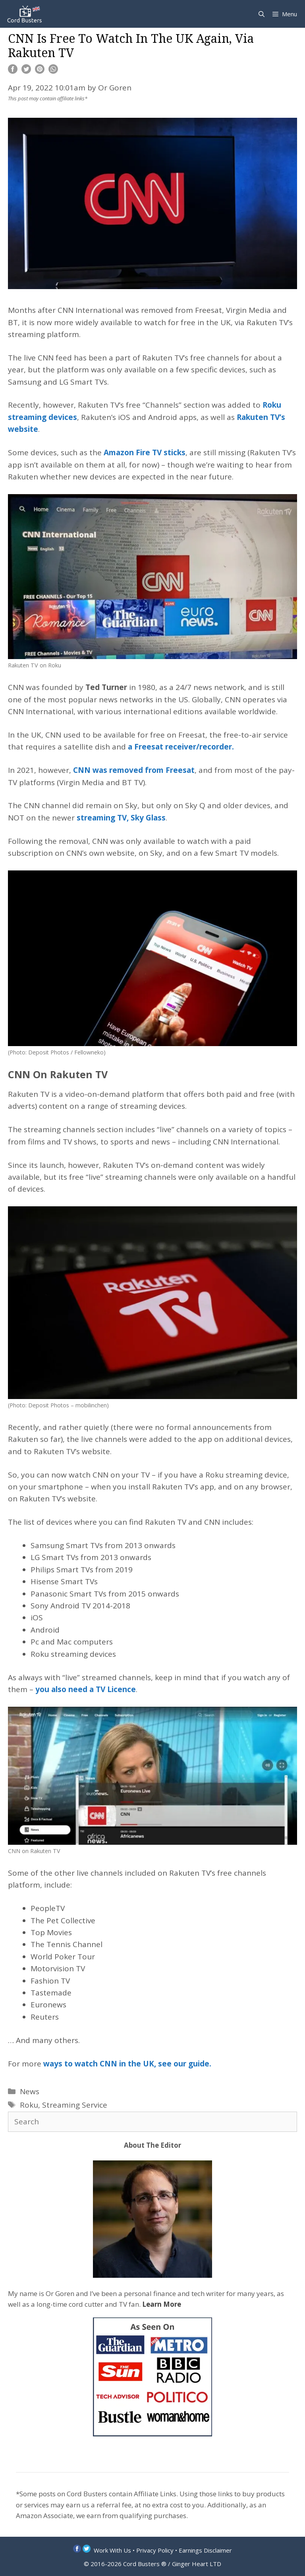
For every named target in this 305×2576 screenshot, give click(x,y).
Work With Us (112, 2550)
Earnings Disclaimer (205, 2550)
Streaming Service (74, 2105)
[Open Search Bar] (261, 14)
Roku (29, 2105)
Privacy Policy (155, 2550)
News (29, 2091)
